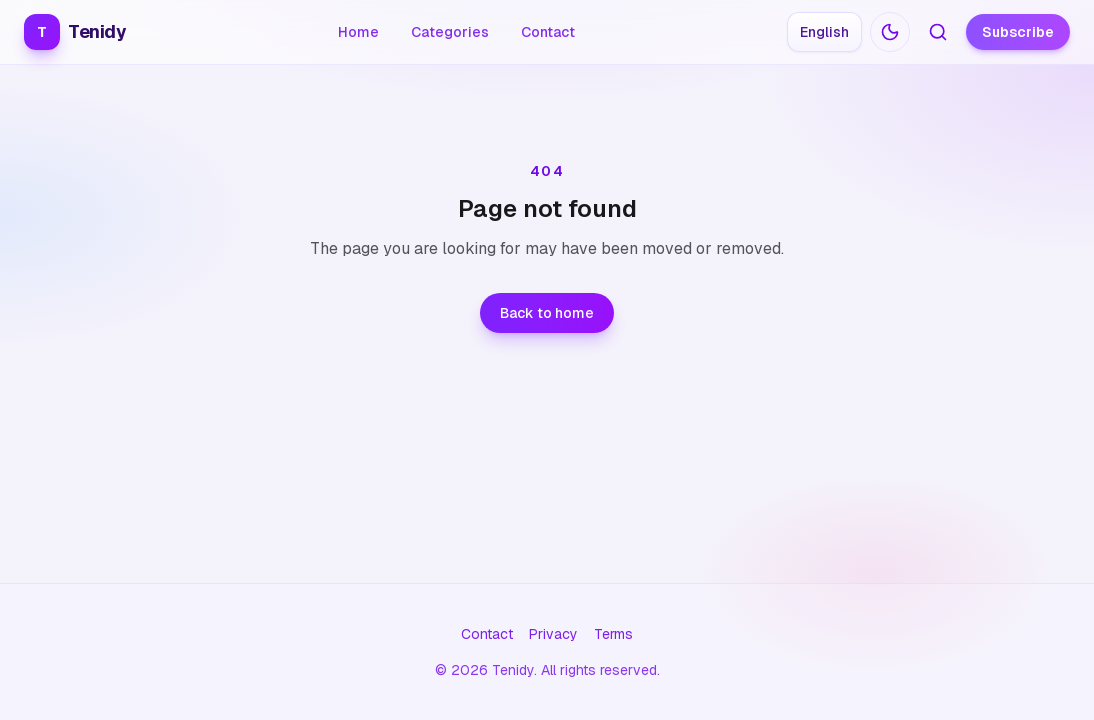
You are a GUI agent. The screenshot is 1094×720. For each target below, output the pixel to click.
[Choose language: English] (824, 32)
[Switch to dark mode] (890, 32)
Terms (613, 634)
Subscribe (1018, 32)
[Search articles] (938, 32)
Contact (548, 32)
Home (358, 32)
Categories (450, 32)
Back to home (547, 313)
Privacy (553, 634)
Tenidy (75, 32)
